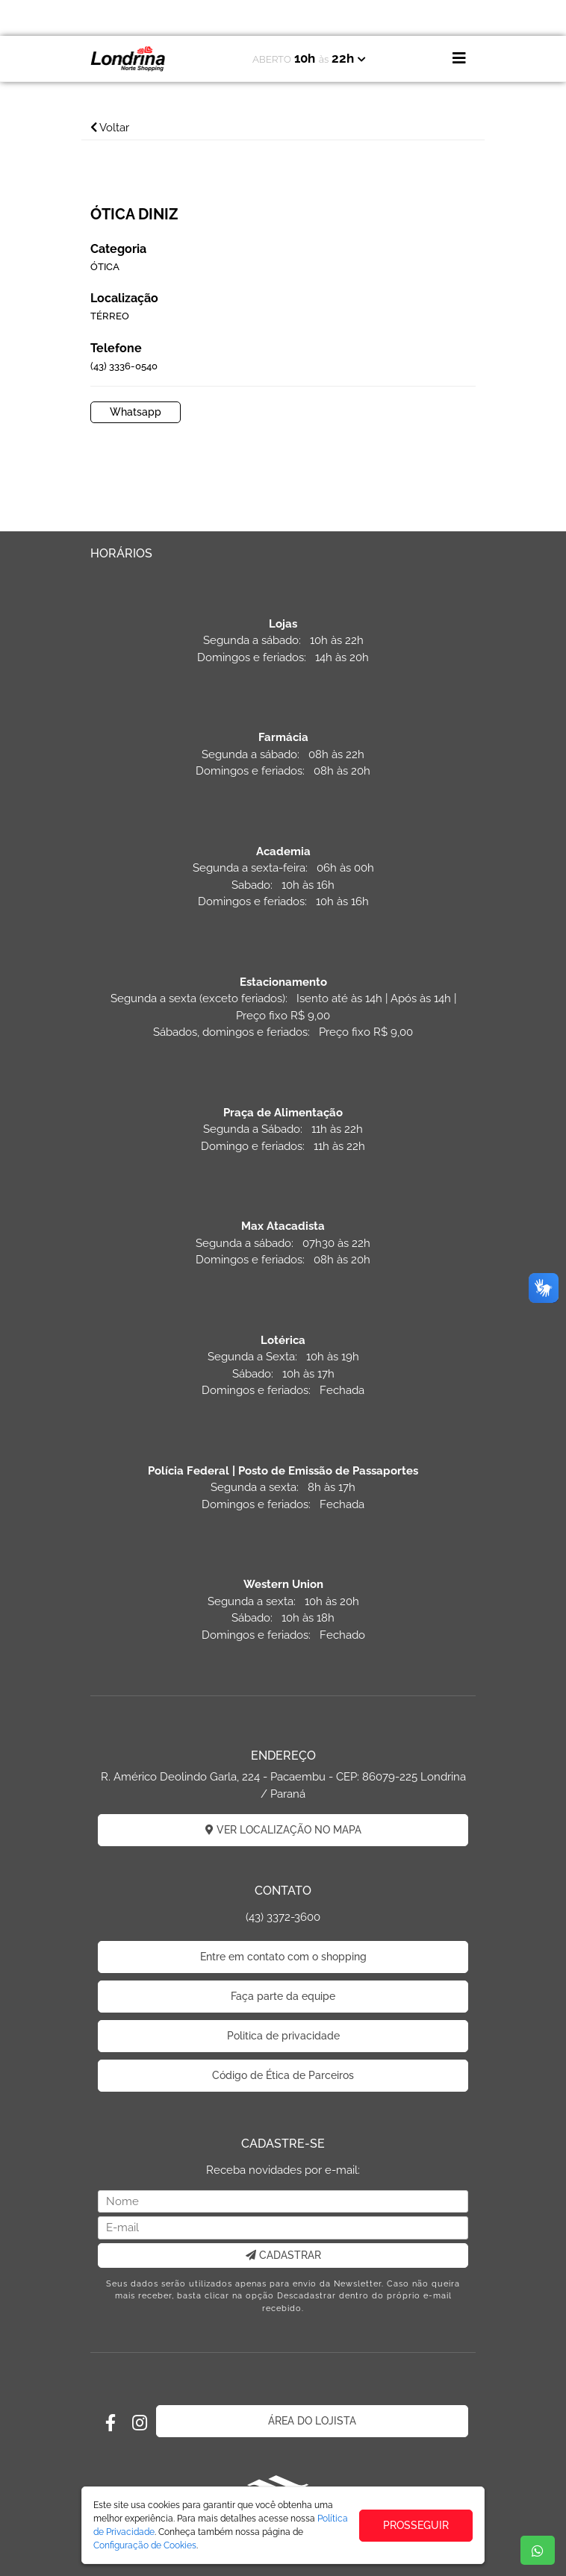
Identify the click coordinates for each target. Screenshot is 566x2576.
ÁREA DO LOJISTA (312, 2421)
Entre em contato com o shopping (283, 1957)
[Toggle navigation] (459, 58)
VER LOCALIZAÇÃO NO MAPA (283, 1830)
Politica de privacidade (283, 2036)
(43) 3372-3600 (283, 1917)
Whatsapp (135, 412)
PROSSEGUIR (416, 2525)
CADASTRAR (283, 2255)
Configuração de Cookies (144, 2545)
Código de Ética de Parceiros (283, 2075)
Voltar (109, 127)
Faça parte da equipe (283, 1996)
